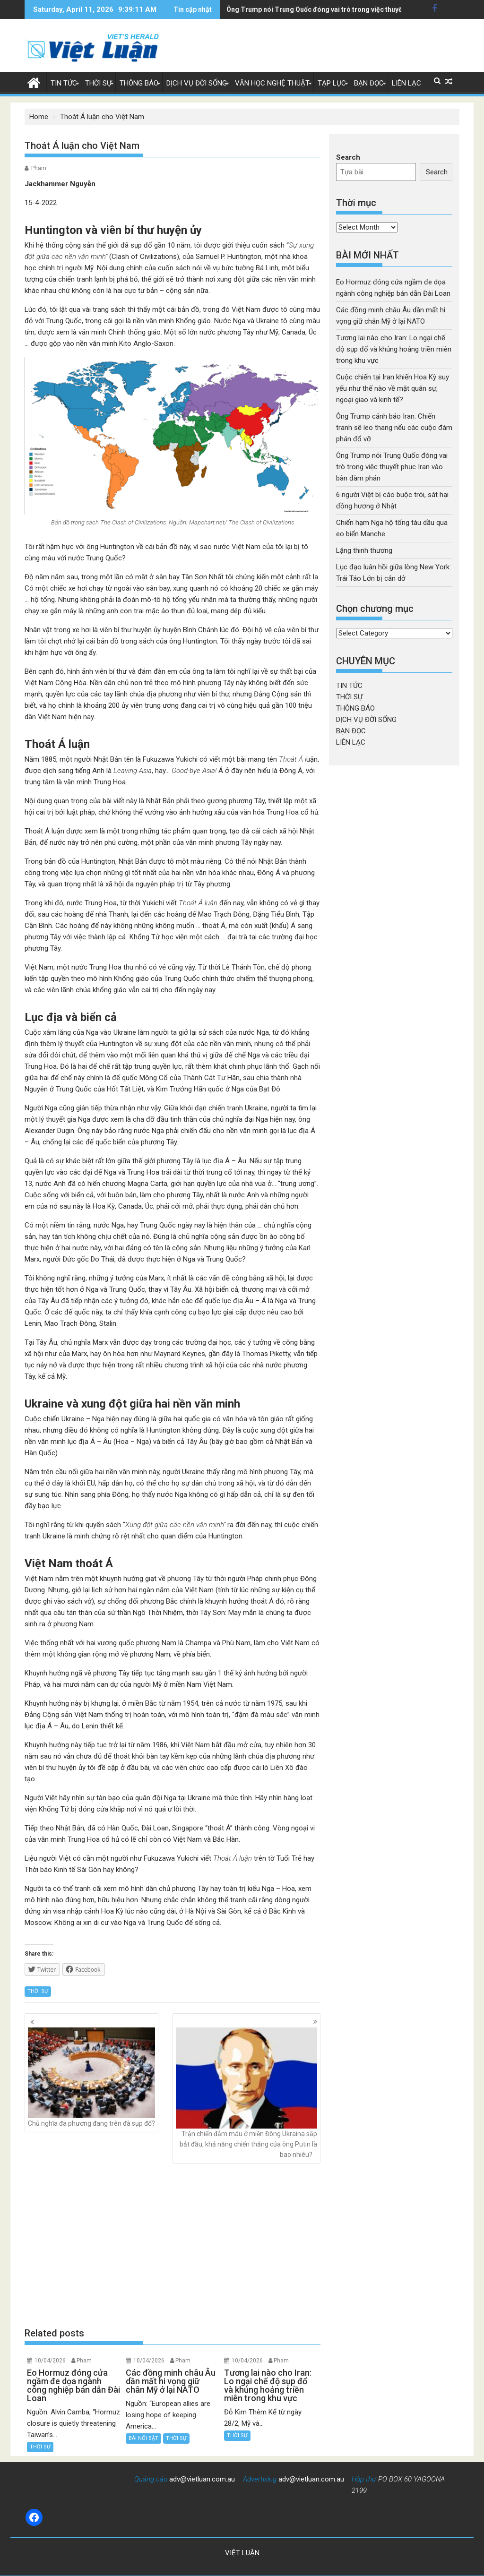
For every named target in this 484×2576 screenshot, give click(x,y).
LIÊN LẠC (406, 83)
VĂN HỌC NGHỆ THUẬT (272, 83)
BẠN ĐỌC (369, 83)
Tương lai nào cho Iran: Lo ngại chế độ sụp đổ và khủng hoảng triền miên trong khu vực (393, 349)
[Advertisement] (172, 2245)
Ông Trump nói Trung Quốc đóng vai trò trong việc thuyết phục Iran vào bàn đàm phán (392, 466)
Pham (38, 168)
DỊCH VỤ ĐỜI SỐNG (196, 83)
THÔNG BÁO (139, 83)
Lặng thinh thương (364, 550)
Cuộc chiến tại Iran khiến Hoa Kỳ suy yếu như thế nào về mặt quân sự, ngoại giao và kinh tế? (392, 388)
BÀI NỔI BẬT (143, 2438)
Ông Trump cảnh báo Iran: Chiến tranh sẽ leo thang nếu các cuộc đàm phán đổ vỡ (394, 427)
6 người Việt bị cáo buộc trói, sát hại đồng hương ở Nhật (311, 9)
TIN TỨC (64, 83)
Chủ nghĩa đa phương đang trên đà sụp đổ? (91, 2077)
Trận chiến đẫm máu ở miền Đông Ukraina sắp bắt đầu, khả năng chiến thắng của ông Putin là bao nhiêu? (246, 2093)
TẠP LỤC (332, 83)
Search (348, 157)
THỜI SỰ (98, 83)
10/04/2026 (50, 2360)
